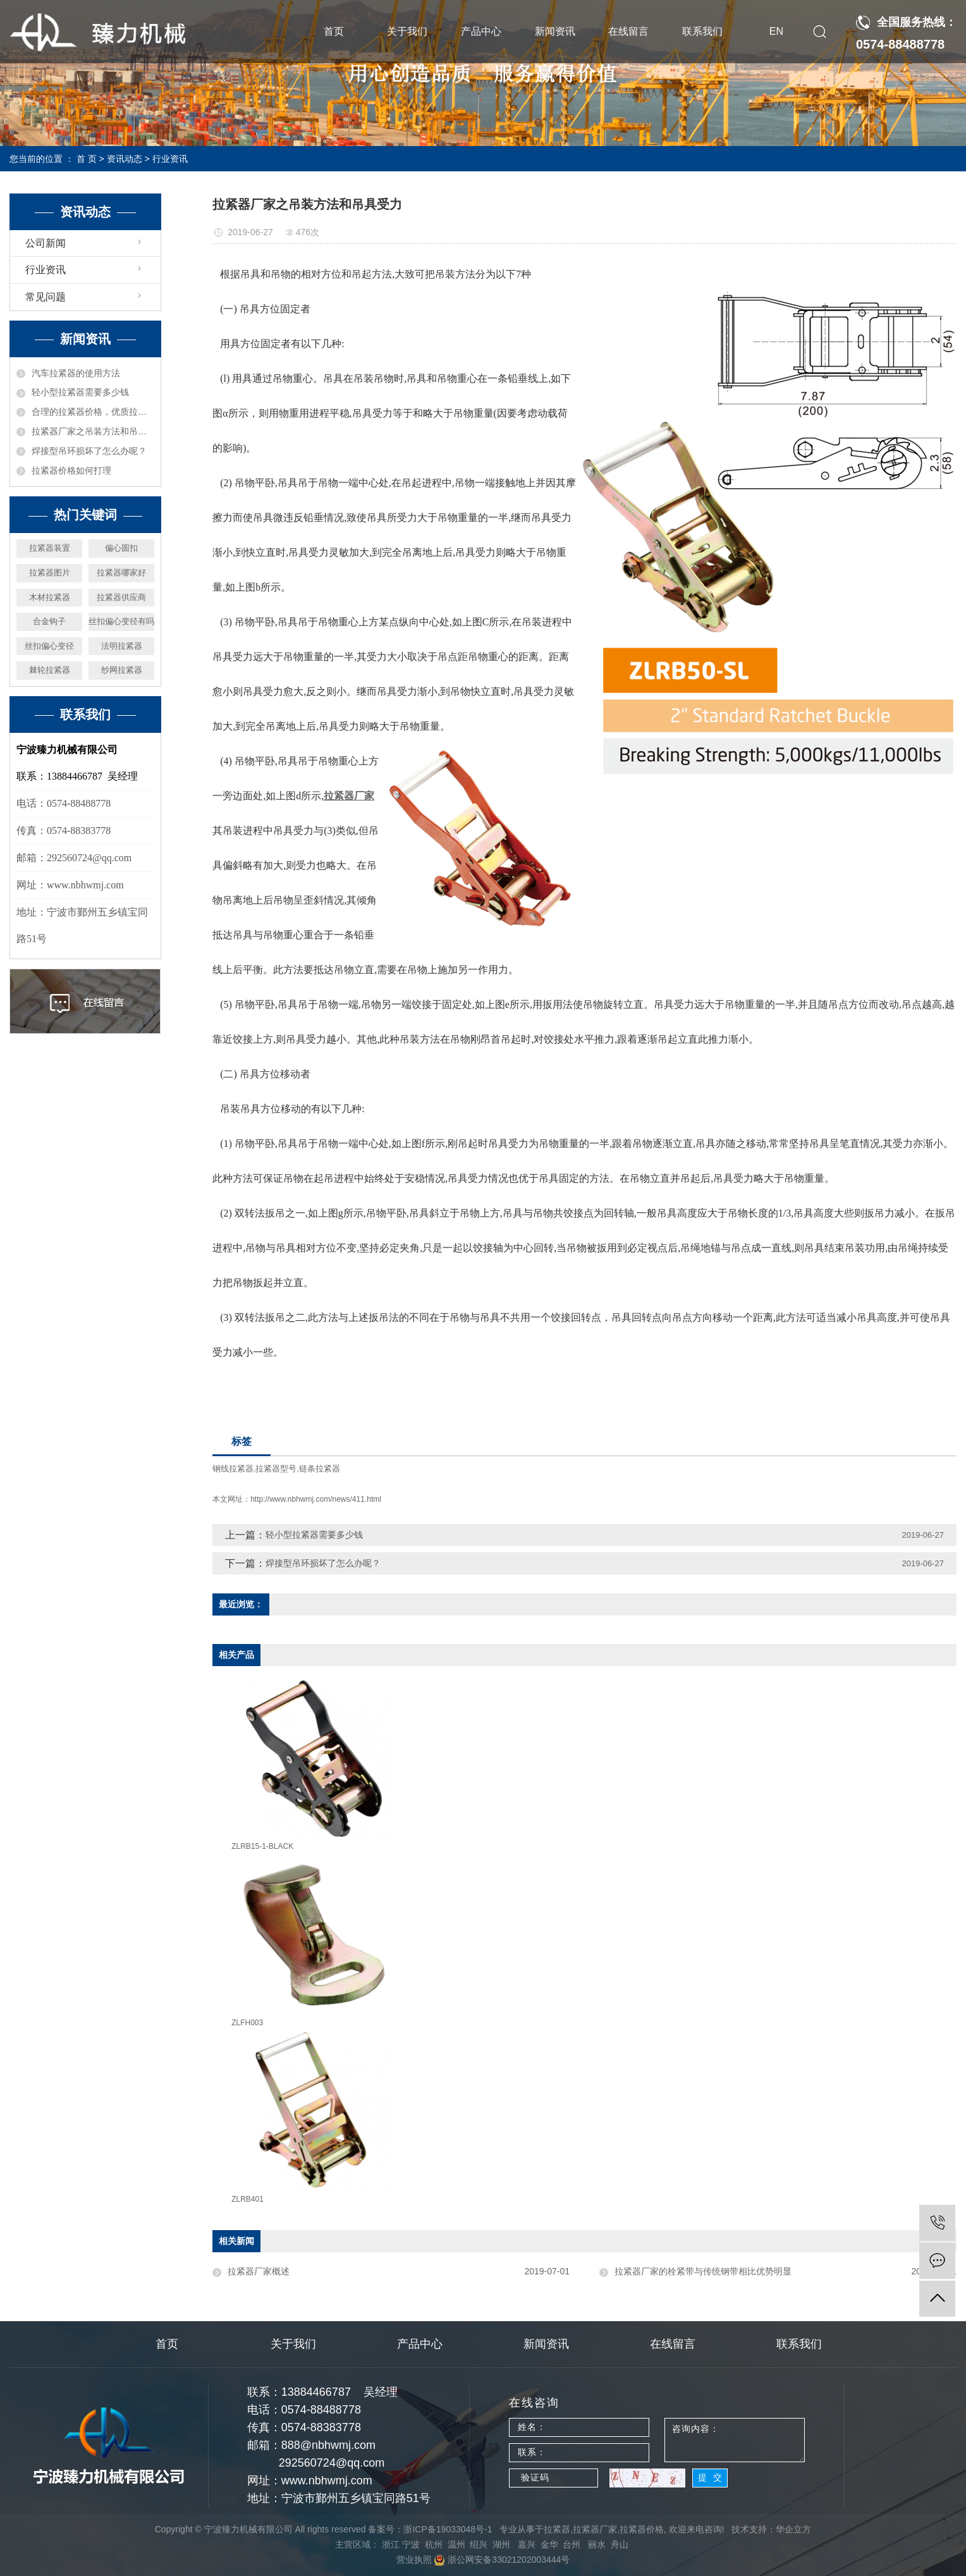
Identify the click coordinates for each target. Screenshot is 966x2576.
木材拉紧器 (49, 597)
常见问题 (45, 296)
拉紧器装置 (49, 548)
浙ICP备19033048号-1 (447, 2529)
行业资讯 (170, 159)
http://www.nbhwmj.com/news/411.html (315, 1499)
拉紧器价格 (642, 2529)
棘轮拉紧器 (49, 670)
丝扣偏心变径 (49, 646)
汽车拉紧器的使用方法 (76, 373)
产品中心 (481, 31)
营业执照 (414, 2560)
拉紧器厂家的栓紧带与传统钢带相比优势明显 (703, 2271)
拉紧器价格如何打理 (71, 470)
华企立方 (793, 2529)
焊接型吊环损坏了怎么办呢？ (89, 451)
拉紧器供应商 (121, 597)
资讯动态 (124, 159)
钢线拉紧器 (233, 1468)
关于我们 (407, 31)
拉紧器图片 (49, 572)
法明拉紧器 (121, 646)
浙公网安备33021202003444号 (502, 2560)
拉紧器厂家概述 (259, 2271)
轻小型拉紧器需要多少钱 (80, 392)
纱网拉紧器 (121, 670)
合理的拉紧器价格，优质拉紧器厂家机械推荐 (93, 412)
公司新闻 (45, 243)
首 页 (86, 159)
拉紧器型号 (276, 1468)
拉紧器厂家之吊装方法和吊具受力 (93, 431)
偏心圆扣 (121, 548)
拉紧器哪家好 (121, 572)
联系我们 (702, 31)
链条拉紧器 (319, 1468)
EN (776, 31)
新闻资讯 (555, 31)
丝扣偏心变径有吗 (121, 621)
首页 (334, 31)
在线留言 (628, 31)
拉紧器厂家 (595, 2529)
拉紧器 (557, 2529)
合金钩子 (49, 621)
